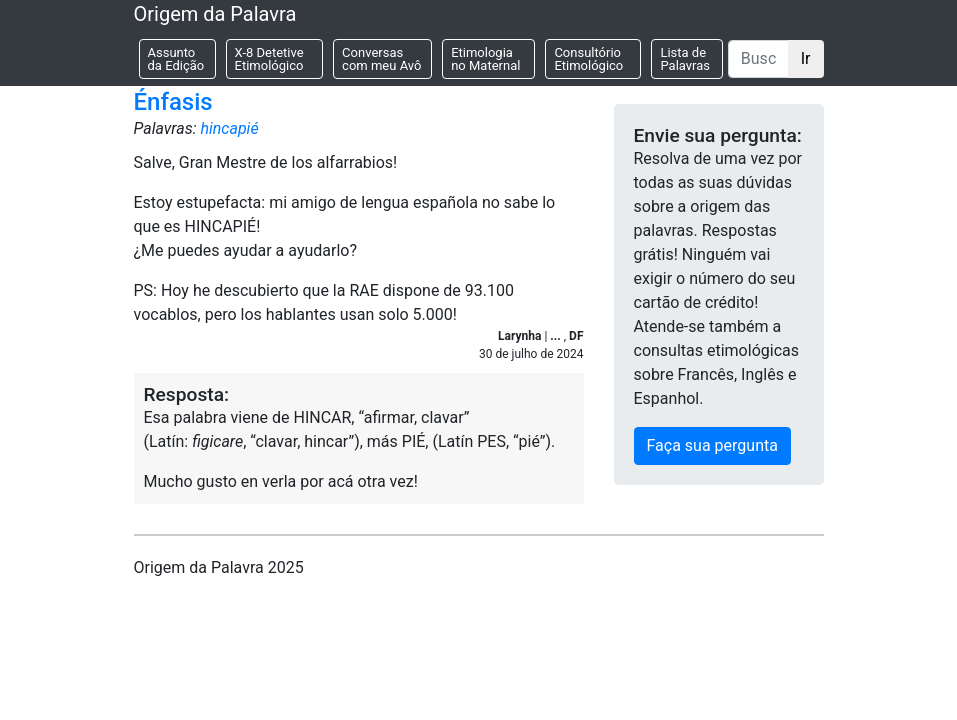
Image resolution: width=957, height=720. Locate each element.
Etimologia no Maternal (485, 59)
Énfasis (173, 102)
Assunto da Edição (176, 59)
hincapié (229, 128)
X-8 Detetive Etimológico (269, 59)
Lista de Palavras (685, 59)
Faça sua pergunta (712, 445)
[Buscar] (758, 59)
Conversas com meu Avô (381, 59)
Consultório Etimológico (588, 59)
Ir (806, 58)
